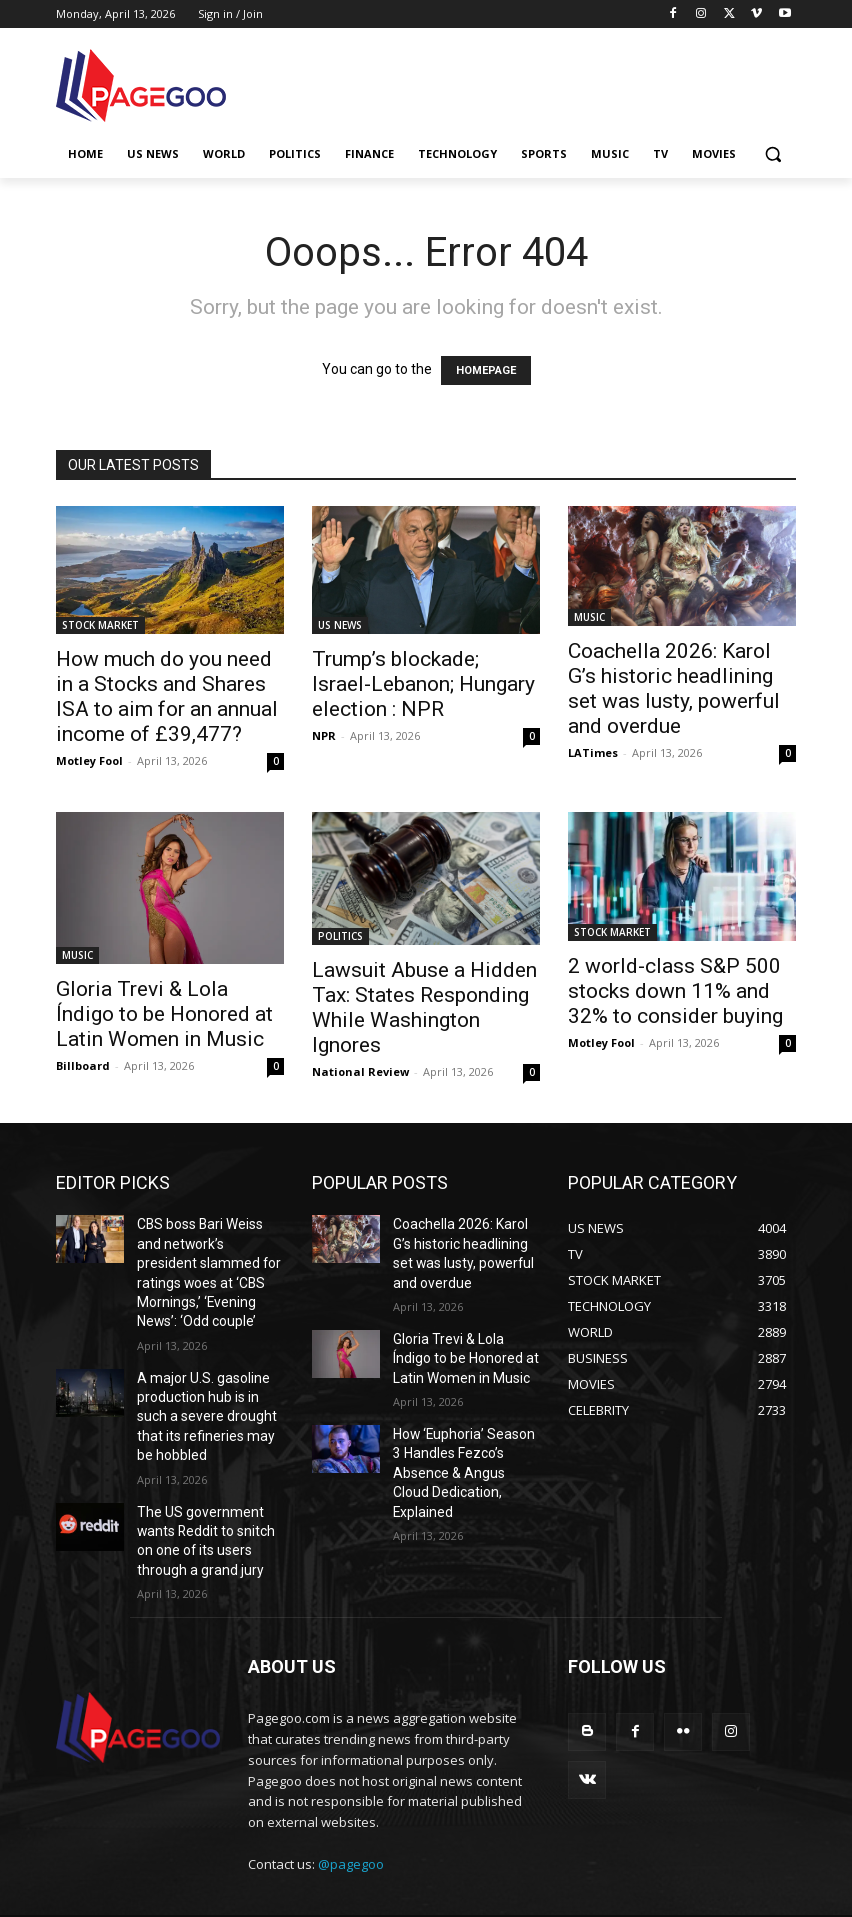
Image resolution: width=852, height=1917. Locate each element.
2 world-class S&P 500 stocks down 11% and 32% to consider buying (675, 991)
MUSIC (589, 617)
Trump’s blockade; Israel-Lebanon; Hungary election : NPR (423, 684)
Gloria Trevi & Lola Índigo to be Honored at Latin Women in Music (164, 1014)
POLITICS (340, 936)
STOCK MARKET (100, 625)
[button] (772, 154)
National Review (360, 1071)
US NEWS (340, 625)
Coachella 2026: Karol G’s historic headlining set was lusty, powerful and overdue (674, 688)
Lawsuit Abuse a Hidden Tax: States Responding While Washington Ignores (424, 1007)
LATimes (593, 752)
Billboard (83, 1065)
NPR (324, 735)
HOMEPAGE (486, 370)
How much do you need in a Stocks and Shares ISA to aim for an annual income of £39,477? (167, 696)
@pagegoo (351, 1808)
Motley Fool (89, 760)
